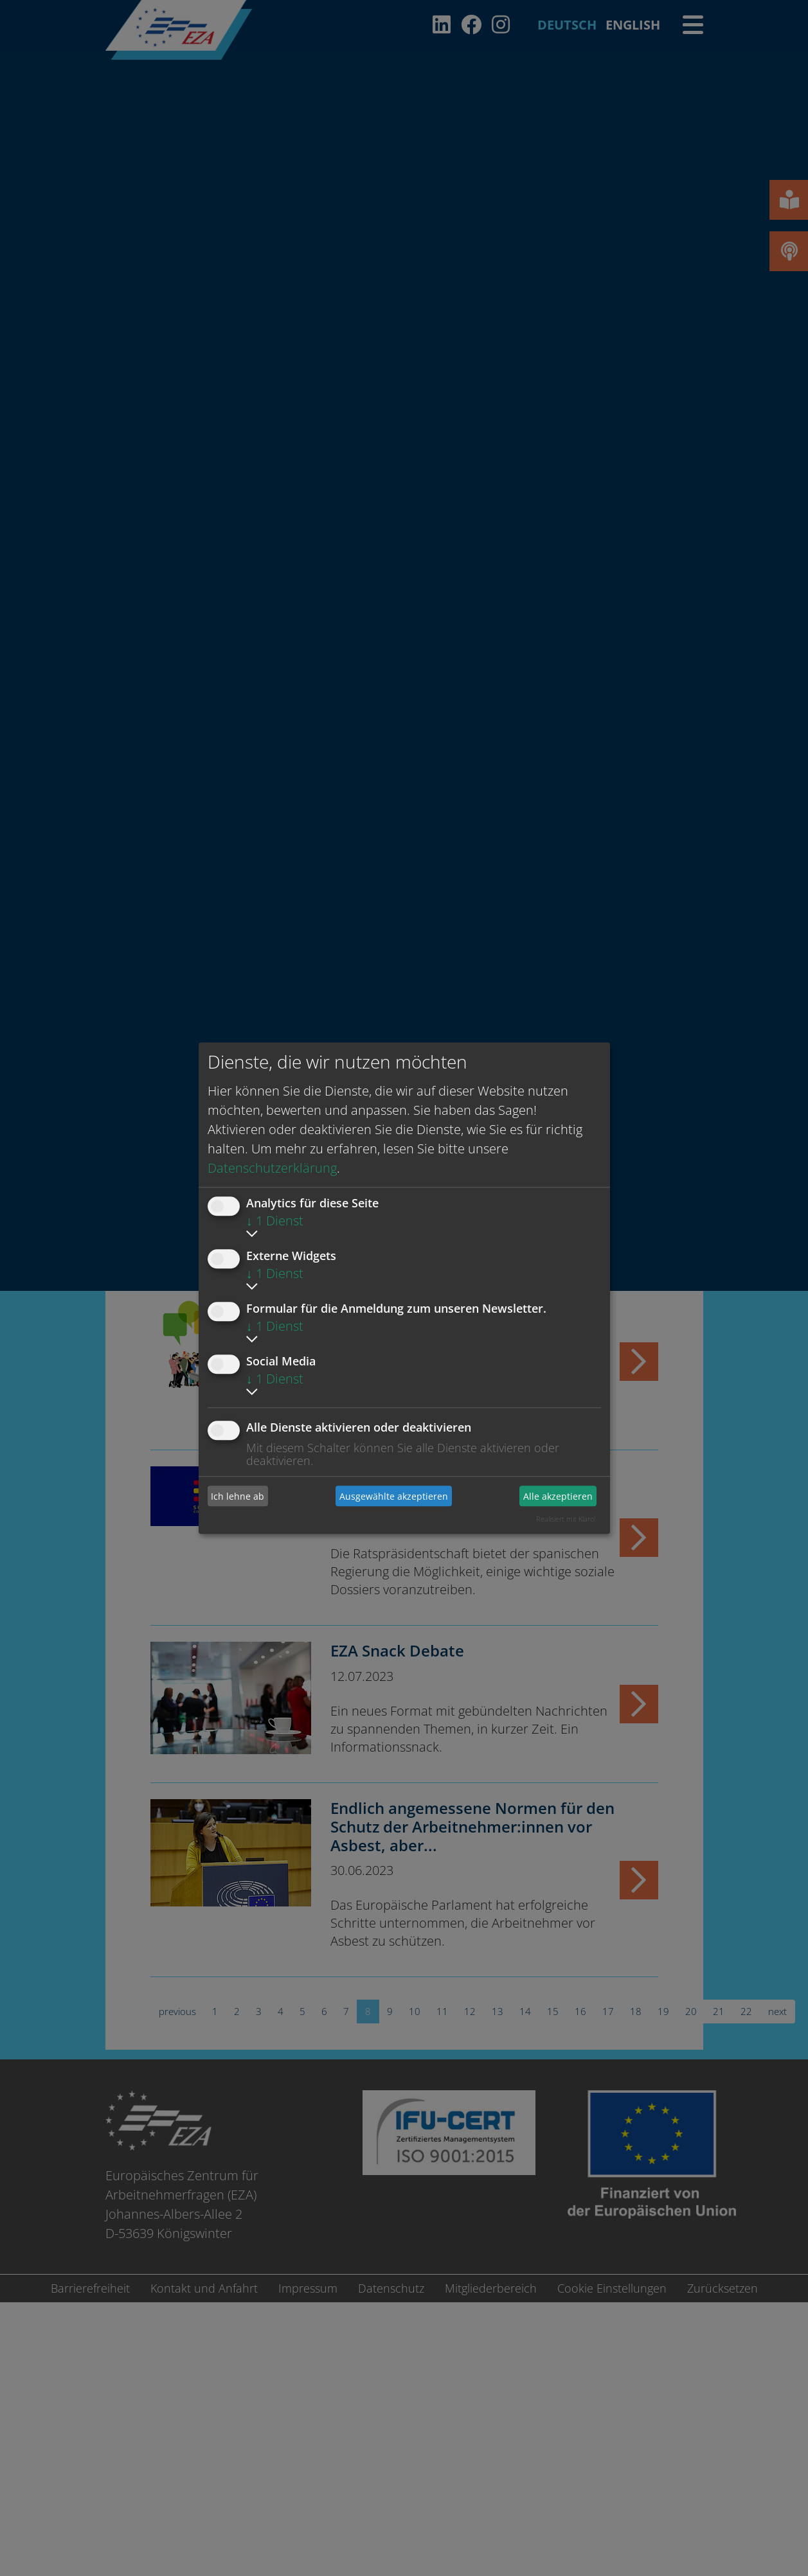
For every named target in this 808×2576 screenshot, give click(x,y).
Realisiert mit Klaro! (566, 1518)
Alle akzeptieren (558, 1496)
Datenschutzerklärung (272, 1168)
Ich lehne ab (237, 1496)
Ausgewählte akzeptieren (393, 1496)
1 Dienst (274, 1220)
